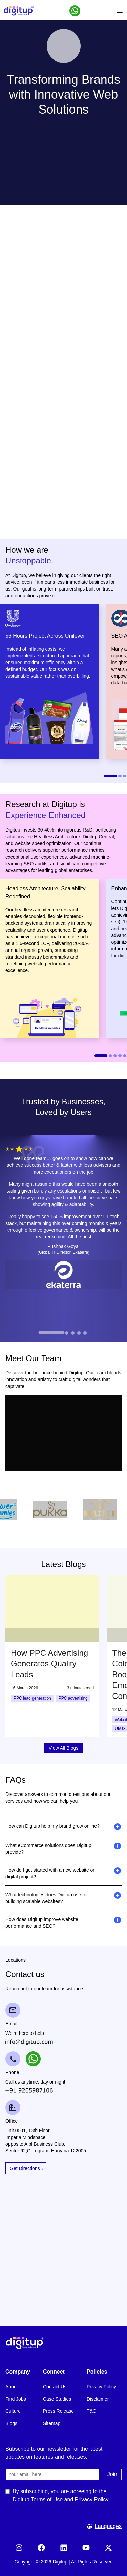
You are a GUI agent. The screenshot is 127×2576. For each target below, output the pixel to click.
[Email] (52, 2474)
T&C (91, 2411)
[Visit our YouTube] (86, 2549)
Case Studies (57, 2399)
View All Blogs (64, 1748)
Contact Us (54, 2386)
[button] (74, 10)
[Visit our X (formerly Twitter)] (108, 2549)
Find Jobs (15, 2399)
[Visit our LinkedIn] (63, 2549)
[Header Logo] (18, 11)
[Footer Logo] (63, 2343)
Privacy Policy (101, 2386)
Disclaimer (98, 2399)
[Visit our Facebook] (41, 2549)
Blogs (11, 2423)
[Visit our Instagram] (19, 2549)
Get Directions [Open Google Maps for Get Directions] (25, 2168)
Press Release (58, 2411)
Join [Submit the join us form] (112, 2474)
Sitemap (51, 2423)
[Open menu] (119, 10)
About (11, 2386)
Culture (13, 2411)
